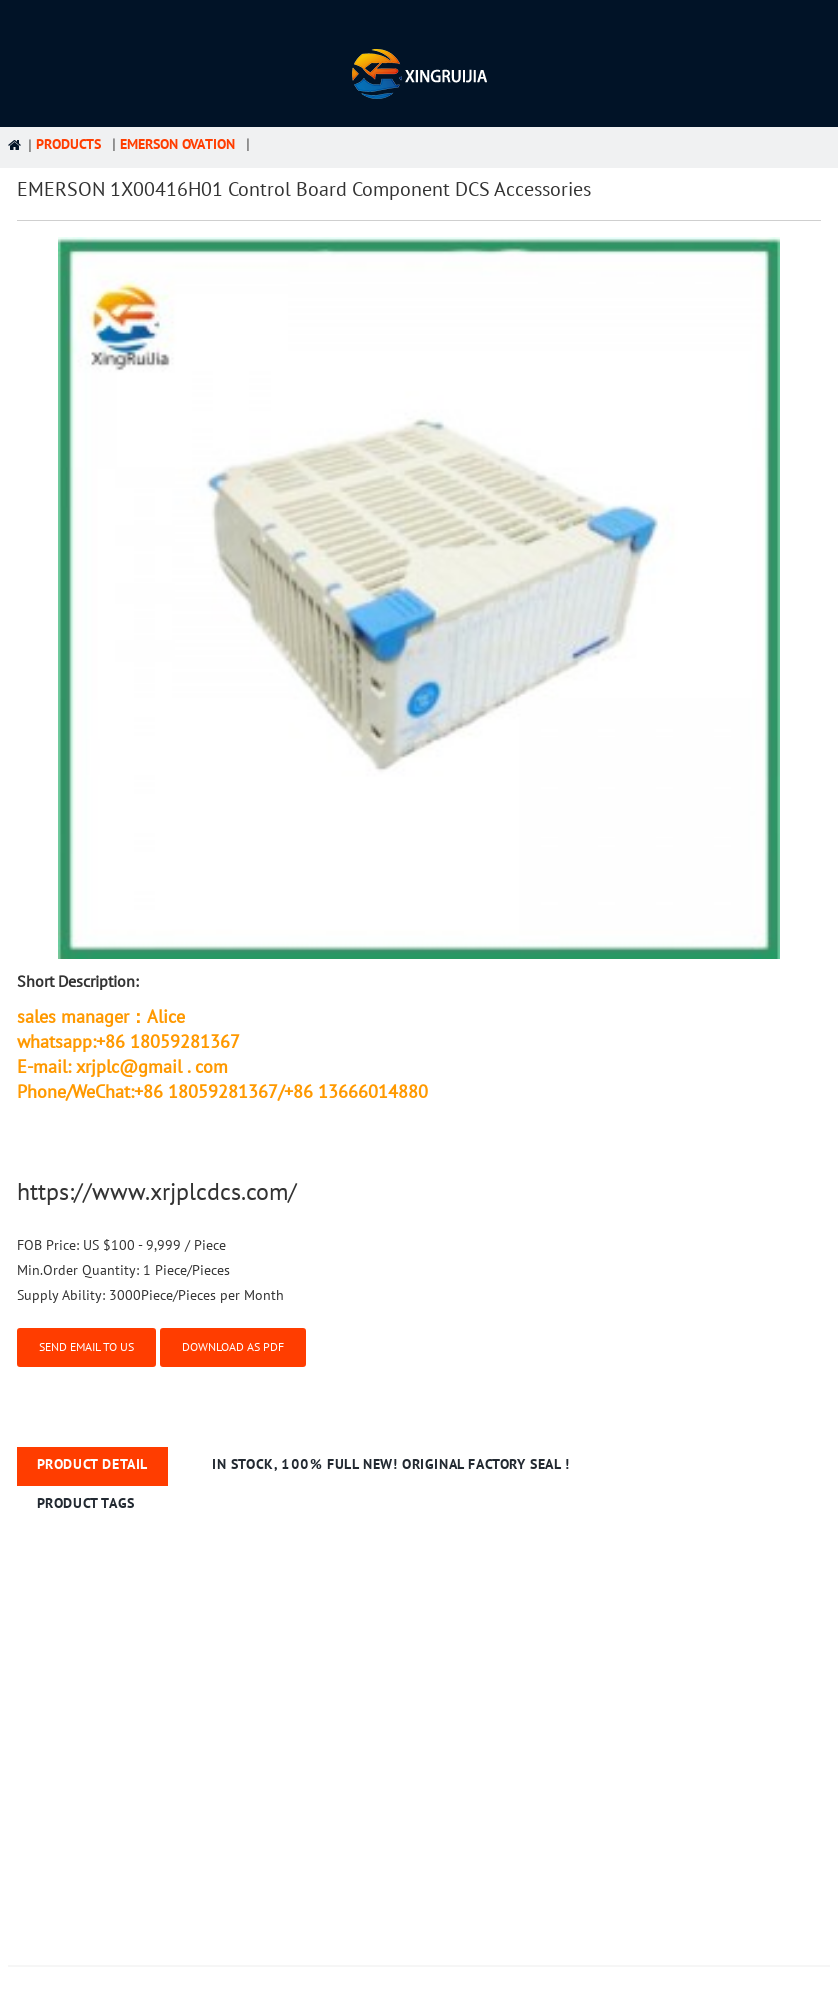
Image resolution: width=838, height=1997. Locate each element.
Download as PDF (233, 1347)
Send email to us (86, 1347)
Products (68, 144)
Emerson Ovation (177, 144)
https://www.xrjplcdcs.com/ (157, 1192)
